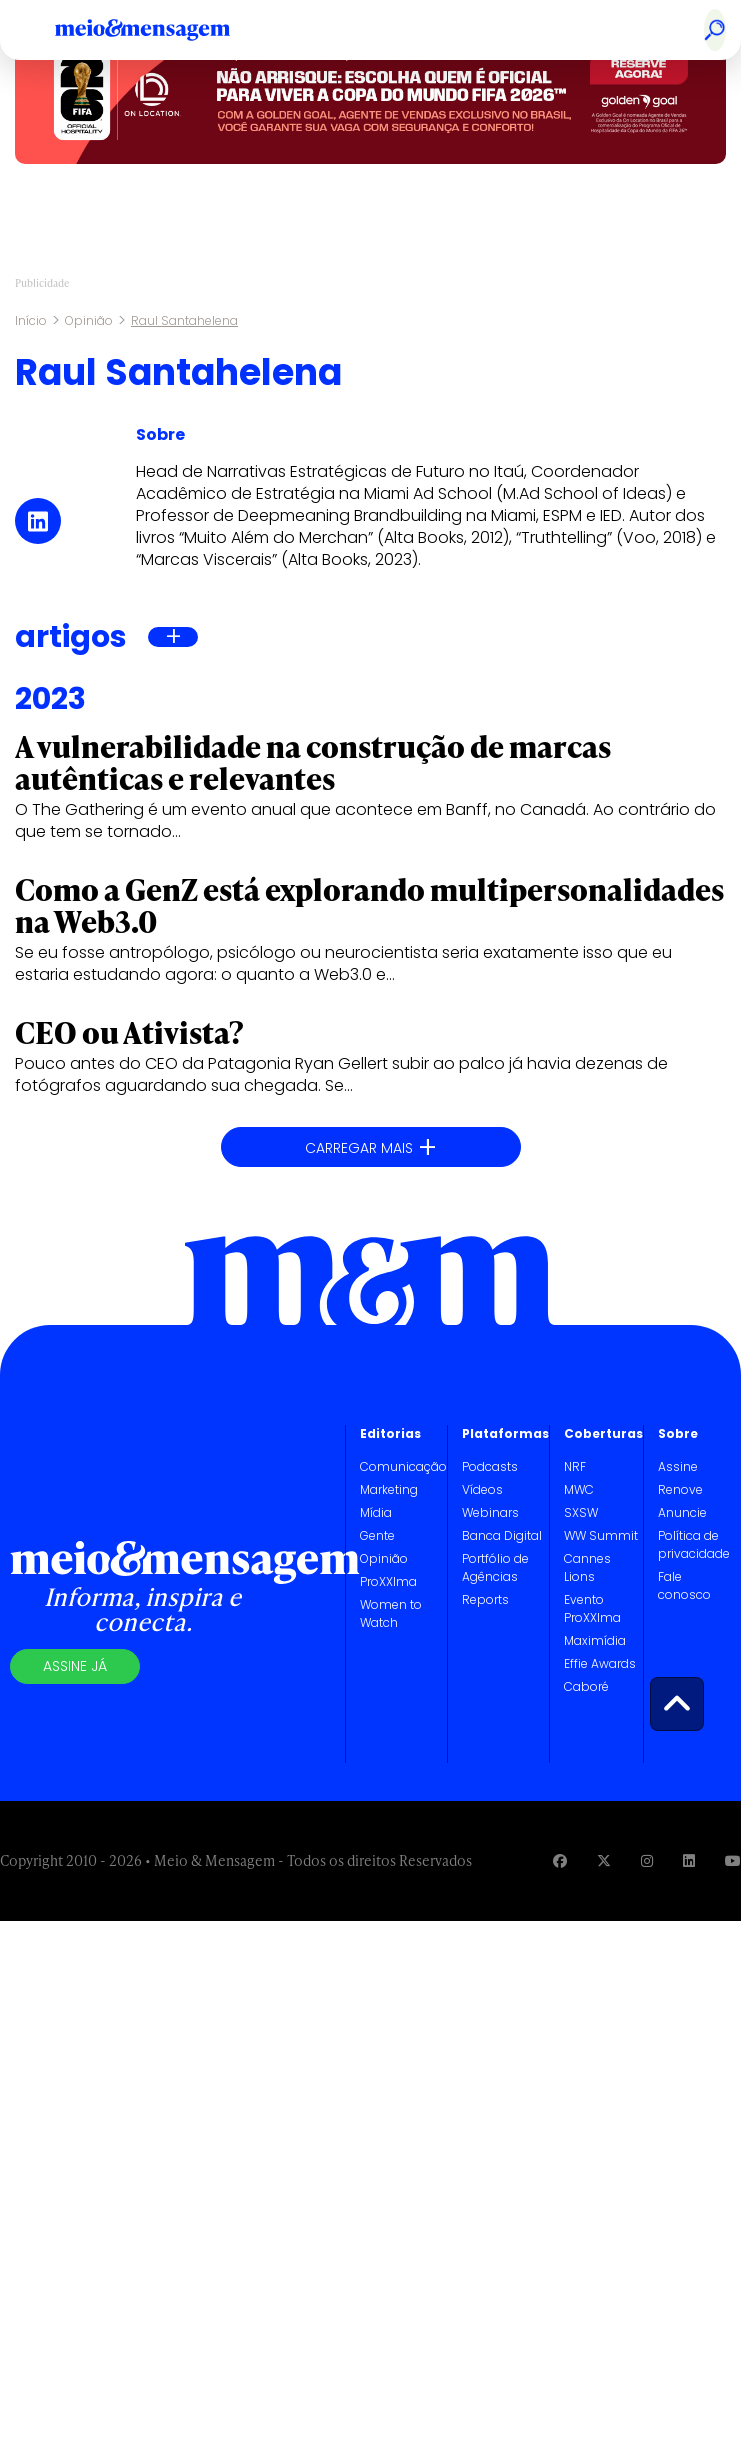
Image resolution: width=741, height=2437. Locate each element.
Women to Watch (391, 1613)
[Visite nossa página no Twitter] (604, 1860)
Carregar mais (371, 1147)
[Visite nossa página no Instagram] (647, 1860)
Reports (485, 1599)
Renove (680, 1489)
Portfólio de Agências (495, 1567)
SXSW (581, 1512)
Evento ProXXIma (592, 1608)
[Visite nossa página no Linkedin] (689, 1860)
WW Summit (601, 1535)
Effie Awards (600, 1663)
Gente (377, 1535)
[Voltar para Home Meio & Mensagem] (165, 30)
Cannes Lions (587, 1567)
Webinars (490, 1512)
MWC (579, 1489)
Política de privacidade (694, 1544)
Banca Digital (502, 1535)
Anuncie (682, 1512)
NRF (575, 1466)
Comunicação (403, 1466)
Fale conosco (684, 1585)
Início (31, 320)
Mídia (376, 1512)
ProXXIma (388, 1581)
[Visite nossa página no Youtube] (733, 1860)
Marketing (389, 1489)
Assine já (75, 1666)
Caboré (586, 1686)
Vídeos (482, 1489)
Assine (678, 1466)
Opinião (89, 320)
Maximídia (595, 1640)
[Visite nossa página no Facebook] (560, 1860)
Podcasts (490, 1466)
